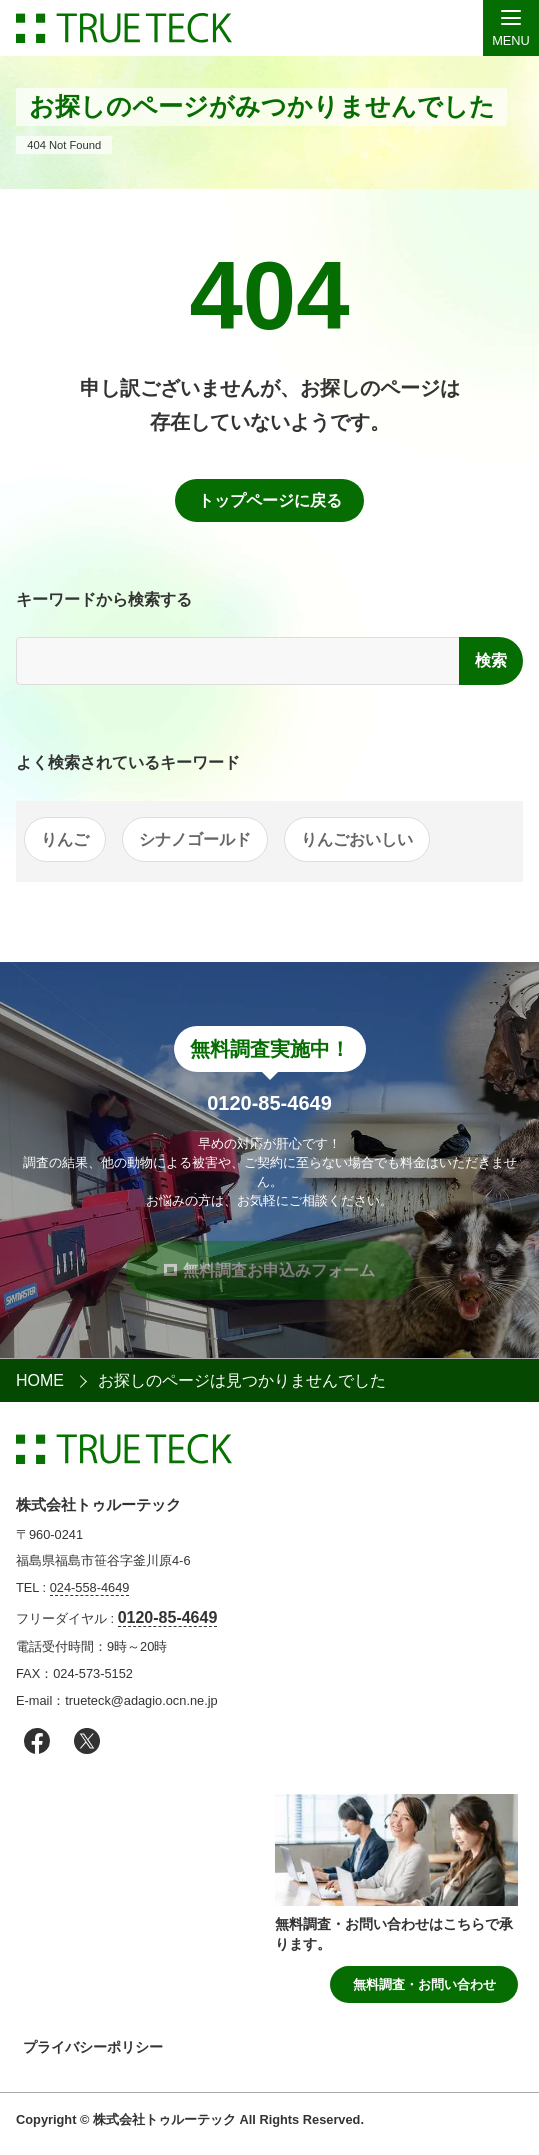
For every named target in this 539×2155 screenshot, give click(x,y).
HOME (40, 1380)
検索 (491, 660)
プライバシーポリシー (93, 2047)
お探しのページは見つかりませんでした (242, 1380)
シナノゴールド (195, 839)
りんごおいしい (357, 839)
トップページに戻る (270, 500)
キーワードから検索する (104, 599)
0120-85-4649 (168, 1617)
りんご (65, 839)
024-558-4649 (90, 1587)
